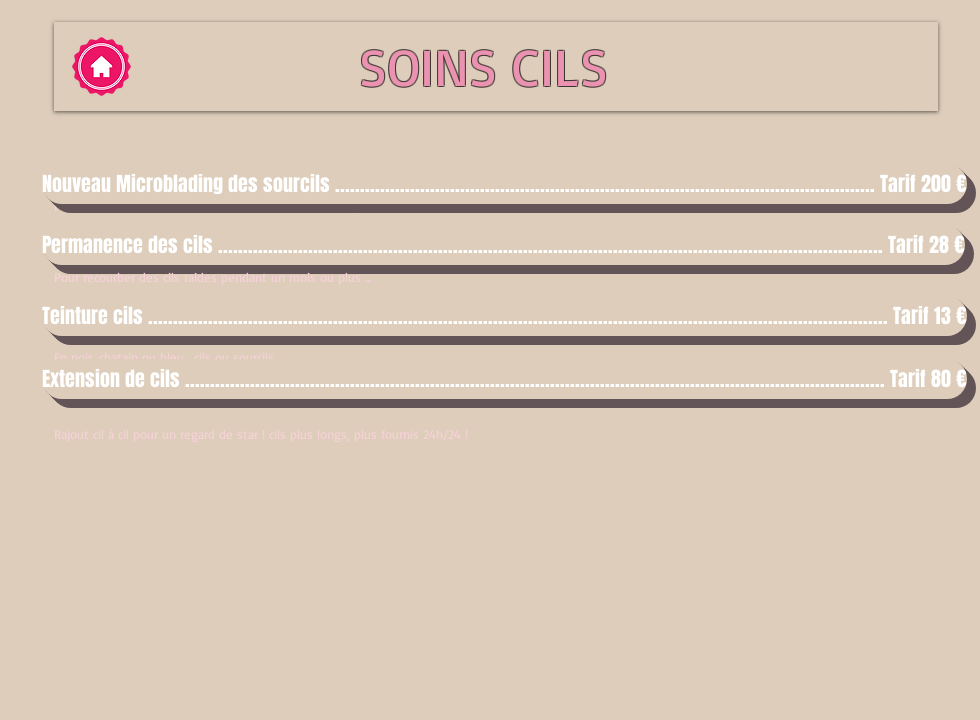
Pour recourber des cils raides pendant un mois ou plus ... (212, 277)
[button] (490, 184)
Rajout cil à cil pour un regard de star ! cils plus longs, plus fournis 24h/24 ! (261, 434)
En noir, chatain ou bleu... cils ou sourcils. (165, 357)
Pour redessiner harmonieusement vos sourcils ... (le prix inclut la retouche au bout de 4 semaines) (331, 206)
